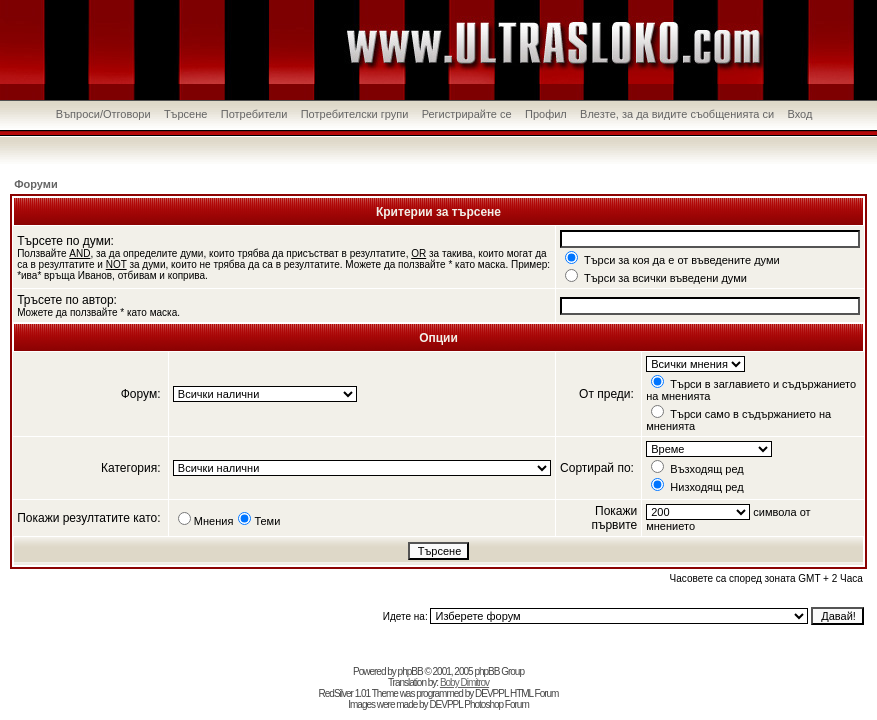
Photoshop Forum (496, 704)
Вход (799, 114)
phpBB (410, 671)
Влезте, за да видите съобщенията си (677, 114)
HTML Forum (534, 693)
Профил (546, 114)
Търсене (186, 114)
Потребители (254, 114)
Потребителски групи (355, 114)
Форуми (36, 184)
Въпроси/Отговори (103, 114)
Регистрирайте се (467, 114)
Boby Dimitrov (464, 682)
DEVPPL (491, 693)
